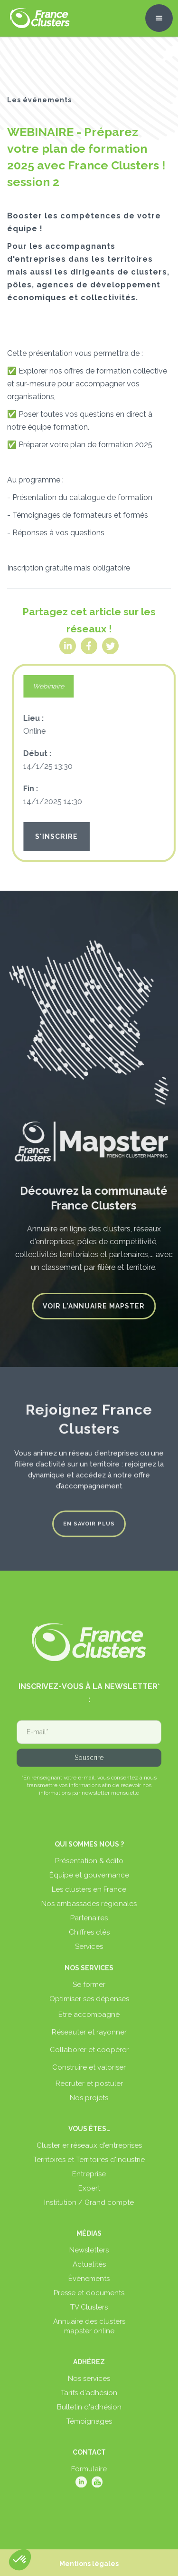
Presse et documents (89, 2297)
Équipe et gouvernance (89, 1880)
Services (89, 1951)
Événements (89, 2283)
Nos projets (89, 2102)
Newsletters (89, 2255)
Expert (89, 2193)
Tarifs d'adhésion (89, 2397)
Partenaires (89, 1922)
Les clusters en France (89, 1894)
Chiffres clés (89, 1937)
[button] (159, 18)
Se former (89, 1989)
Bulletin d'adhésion (89, 2412)
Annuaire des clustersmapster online (89, 2331)
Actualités (89, 2269)
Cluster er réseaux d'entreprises (89, 2150)
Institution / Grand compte (89, 2207)
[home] (37, 18)
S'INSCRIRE (61, 836)
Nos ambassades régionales (89, 1908)
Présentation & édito (89, 1865)
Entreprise (89, 2178)
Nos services (89, 2383)
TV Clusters (89, 2312)
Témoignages (89, 2426)
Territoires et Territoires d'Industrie (89, 2164)
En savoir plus (89, 1519)
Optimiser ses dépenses (89, 2003)
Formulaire (89, 2473)
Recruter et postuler (89, 2088)
